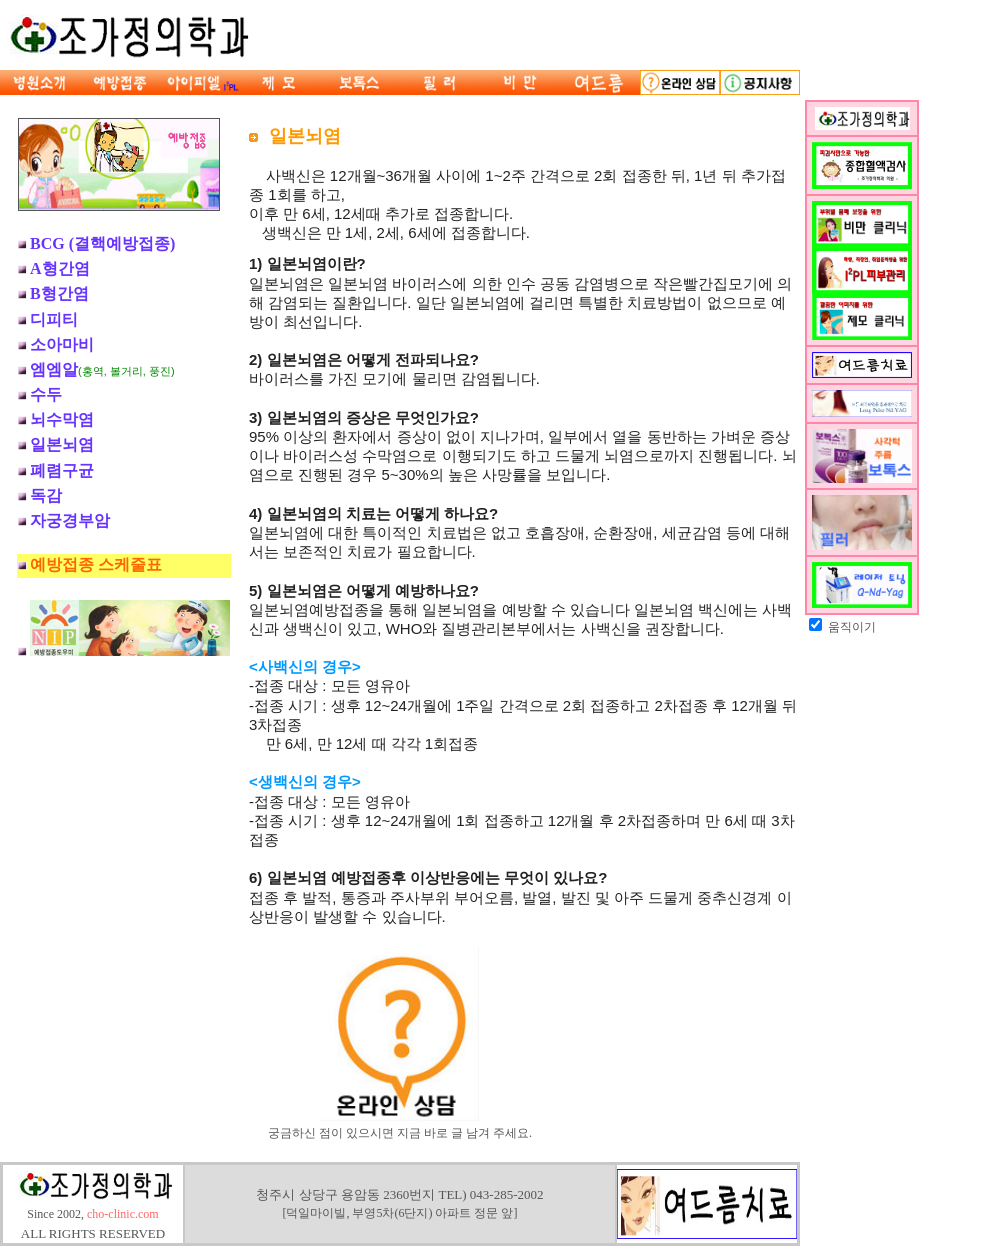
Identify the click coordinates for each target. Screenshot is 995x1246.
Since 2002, (93, 1217)
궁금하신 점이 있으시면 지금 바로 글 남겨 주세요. (400, 1126)
